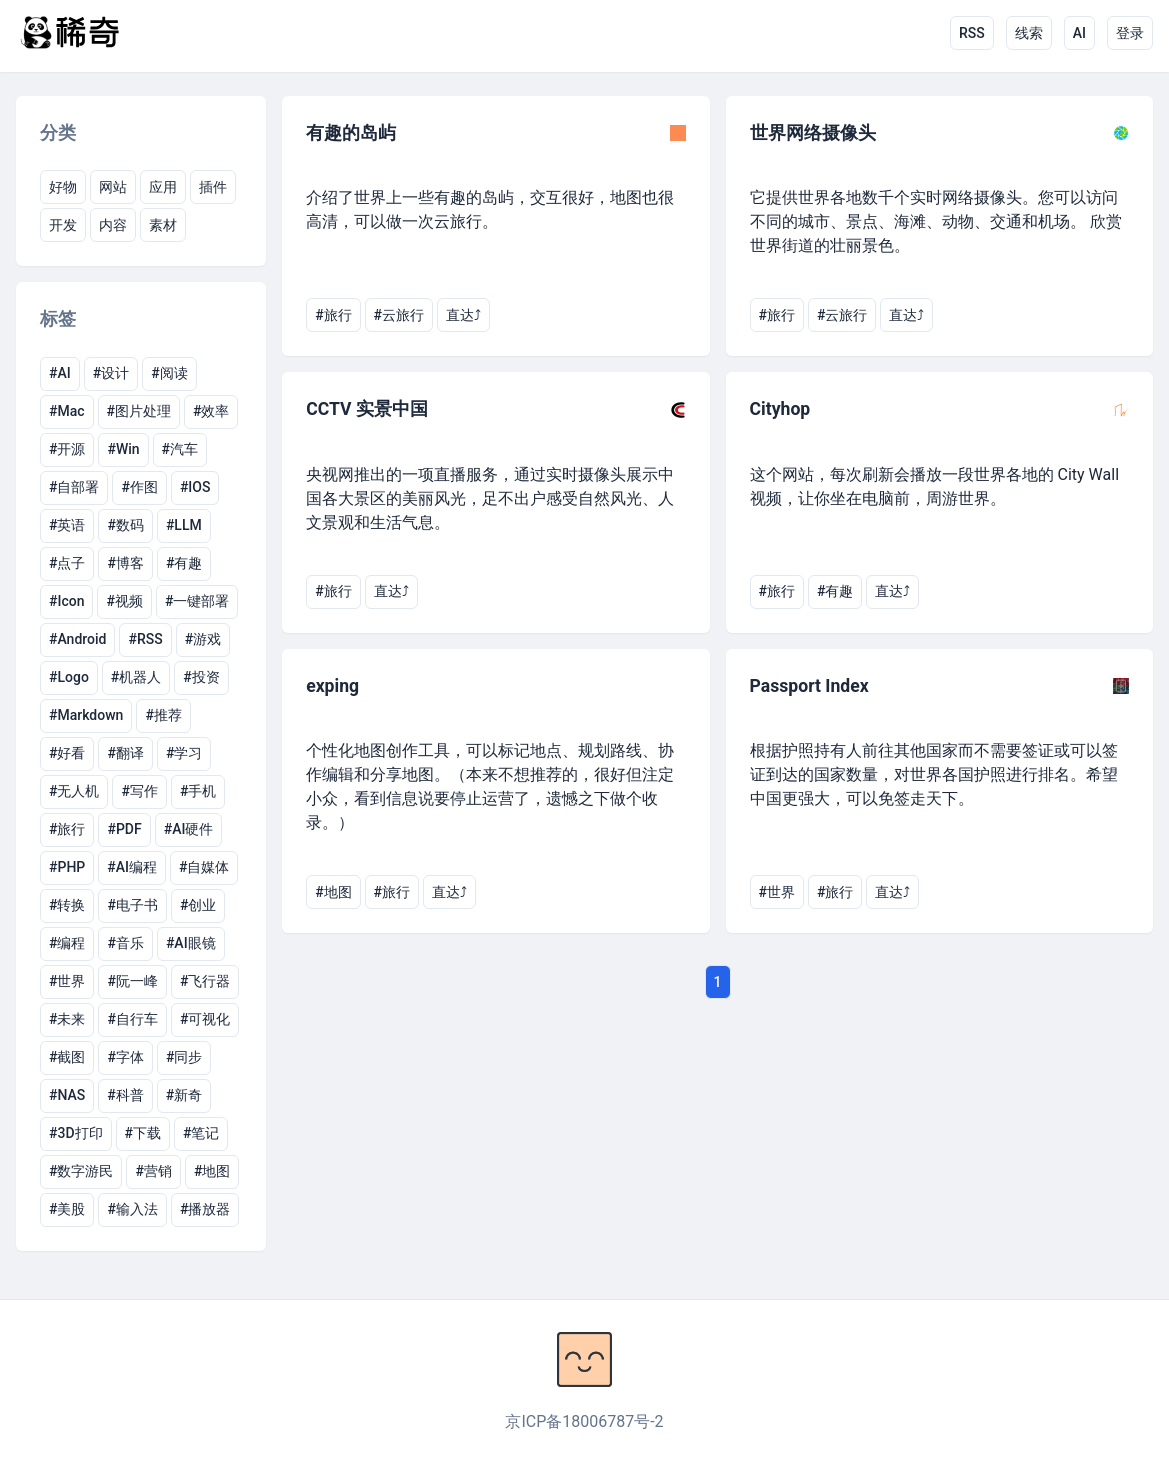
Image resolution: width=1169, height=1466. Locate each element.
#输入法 (132, 1209)
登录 (1130, 33)
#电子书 (132, 905)
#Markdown (86, 715)
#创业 (198, 905)
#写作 (139, 791)
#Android (77, 639)
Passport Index (809, 686)
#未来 (67, 1019)
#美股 (67, 1209)
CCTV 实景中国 (367, 409)
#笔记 (201, 1133)
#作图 (139, 487)
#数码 (125, 525)
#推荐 (163, 715)
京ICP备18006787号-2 (584, 1421)
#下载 (143, 1133)
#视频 (124, 601)
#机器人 (136, 677)
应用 (163, 187)
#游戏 (203, 639)
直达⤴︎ (463, 315)
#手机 (198, 791)
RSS (972, 33)
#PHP (67, 867)
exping (332, 686)
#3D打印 (76, 1133)
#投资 (201, 677)
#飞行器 (205, 981)
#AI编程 (132, 867)
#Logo (69, 677)
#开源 (67, 449)
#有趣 (184, 563)
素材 (163, 225)
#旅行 (67, 829)
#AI (60, 373)
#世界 (67, 981)
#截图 (67, 1057)
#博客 (125, 563)
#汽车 (180, 449)
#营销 (153, 1171)
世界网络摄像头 (813, 133)
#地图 (212, 1171)
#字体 (125, 1057)
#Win (123, 449)
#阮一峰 (132, 981)
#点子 (67, 563)
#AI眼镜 (191, 943)
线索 (1029, 33)
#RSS (145, 639)
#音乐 (125, 943)
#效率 (211, 411)
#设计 (111, 373)
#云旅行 (399, 315)
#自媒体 (204, 867)
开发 (63, 225)
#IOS (195, 487)
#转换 (67, 905)
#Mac (67, 411)
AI (1079, 33)
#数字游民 (81, 1171)
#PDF (124, 829)
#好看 (67, 753)
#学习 (184, 753)
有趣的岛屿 (351, 133)
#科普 (125, 1095)
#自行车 (132, 1019)
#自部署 (74, 487)
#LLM (184, 525)
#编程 (67, 943)
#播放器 (205, 1209)
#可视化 (205, 1019)
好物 (63, 187)
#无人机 (74, 791)
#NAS (67, 1095)
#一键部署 (197, 601)
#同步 (184, 1057)
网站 (113, 187)
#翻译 (125, 753)
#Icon (66, 601)
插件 (213, 187)
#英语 (67, 525)
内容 (113, 225)
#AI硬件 (189, 829)
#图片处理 (139, 411)
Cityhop (780, 409)
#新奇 (184, 1095)
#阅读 (169, 373)
